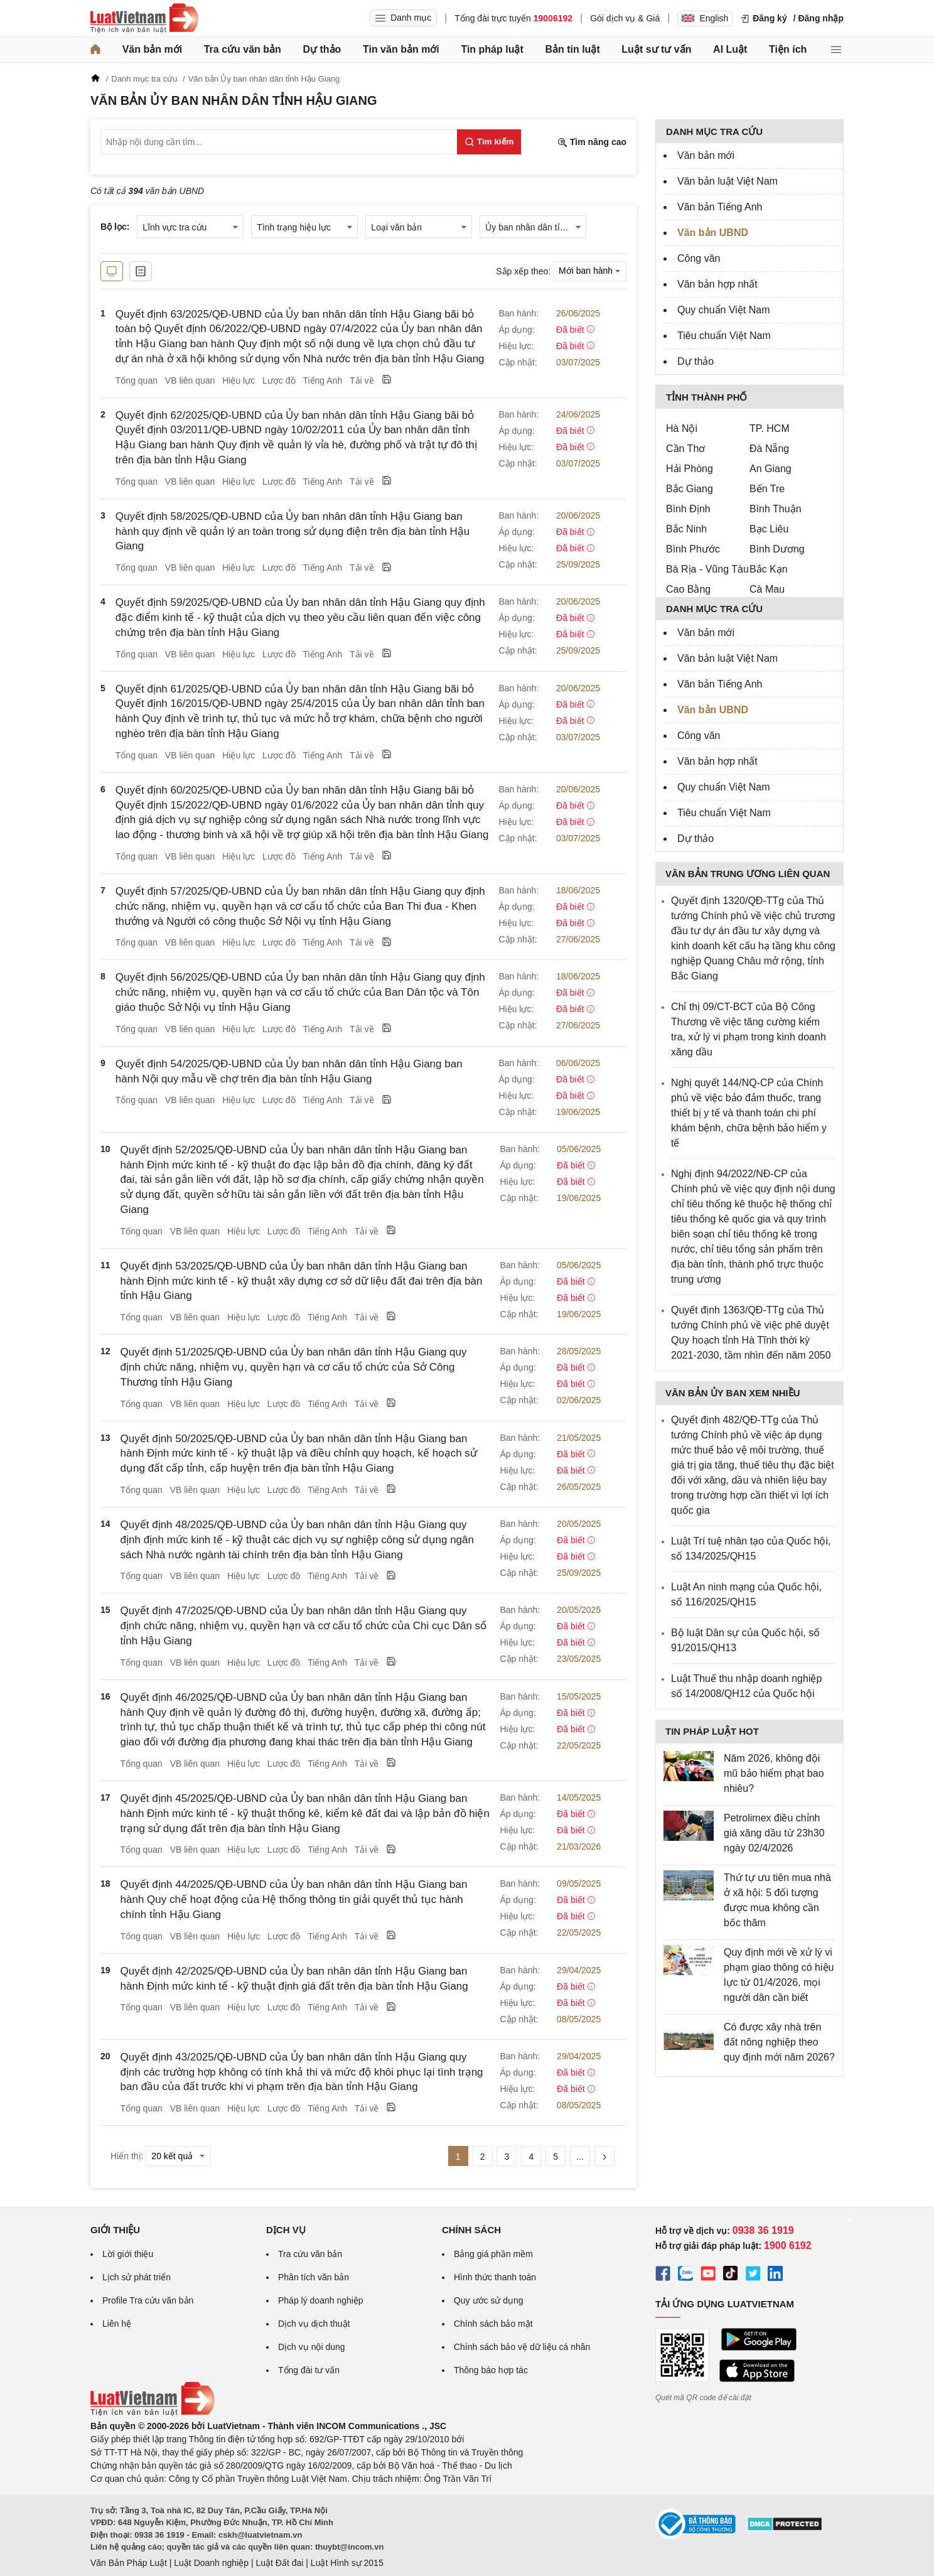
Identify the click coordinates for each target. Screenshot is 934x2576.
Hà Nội (681, 428)
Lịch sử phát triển (136, 2277)
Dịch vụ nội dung (311, 2347)
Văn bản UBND (712, 232)
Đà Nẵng (769, 448)
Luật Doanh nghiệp (211, 2563)
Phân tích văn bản (313, 2277)
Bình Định (688, 509)
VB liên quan (190, 380)
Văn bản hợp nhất (717, 284)
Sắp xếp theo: (523, 271)
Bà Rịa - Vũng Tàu (707, 569)
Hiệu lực (238, 380)
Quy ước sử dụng (488, 2300)
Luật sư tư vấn (656, 49)
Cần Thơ (685, 448)
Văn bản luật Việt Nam (727, 181)
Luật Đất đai (279, 2563)
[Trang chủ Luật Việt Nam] (144, 18)
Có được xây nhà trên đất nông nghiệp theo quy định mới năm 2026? (779, 2042)
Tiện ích (788, 49)
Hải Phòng (689, 468)
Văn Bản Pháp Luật (128, 2563)
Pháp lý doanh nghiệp (320, 2300)
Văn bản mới (152, 49)
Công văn (699, 258)
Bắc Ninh (686, 529)
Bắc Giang (689, 488)
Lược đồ (278, 380)
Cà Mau (767, 589)
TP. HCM (769, 428)
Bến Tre (767, 488)
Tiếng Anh (322, 380)
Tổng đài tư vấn (309, 2370)
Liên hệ (116, 2324)
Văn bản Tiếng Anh (719, 207)
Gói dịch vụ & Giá (625, 18)
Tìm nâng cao (591, 142)
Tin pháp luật (492, 49)
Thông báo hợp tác (491, 2370)
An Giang (770, 468)
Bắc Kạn (768, 569)
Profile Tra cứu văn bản (147, 2300)
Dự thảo (322, 49)
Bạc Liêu (768, 529)
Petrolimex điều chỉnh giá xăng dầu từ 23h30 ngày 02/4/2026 (774, 1833)
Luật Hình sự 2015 (347, 2563)
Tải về (362, 380)
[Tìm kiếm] (489, 141)
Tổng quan (136, 380)
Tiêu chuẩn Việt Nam (724, 335)
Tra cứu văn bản (242, 49)
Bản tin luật (572, 49)
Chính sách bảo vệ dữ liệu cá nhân (522, 2347)
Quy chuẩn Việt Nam (723, 309)
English (705, 18)
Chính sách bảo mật (493, 2324)
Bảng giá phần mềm (493, 2254)
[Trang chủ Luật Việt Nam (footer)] (152, 2413)
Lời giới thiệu (127, 2254)
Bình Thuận (775, 509)
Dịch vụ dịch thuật (314, 2324)
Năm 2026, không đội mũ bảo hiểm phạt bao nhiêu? (774, 1773)
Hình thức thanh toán (495, 2277)
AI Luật (730, 49)
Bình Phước (693, 549)
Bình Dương (777, 549)
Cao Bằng (688, 589)
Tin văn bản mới (401, 49)
